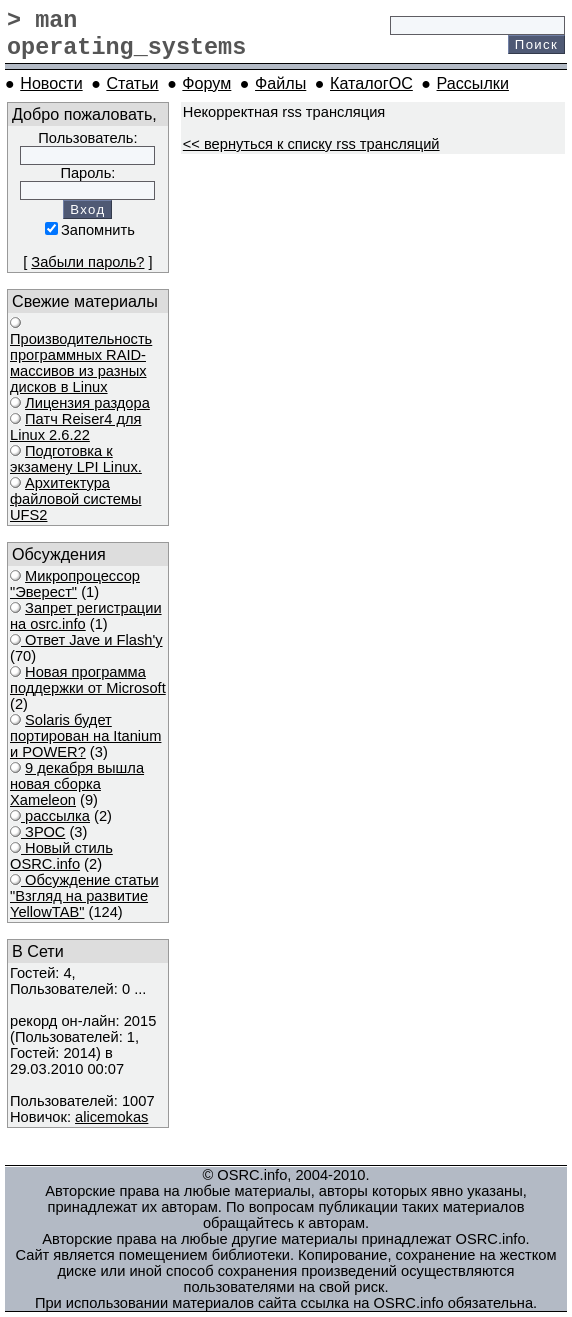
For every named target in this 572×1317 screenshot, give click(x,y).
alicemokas (111, 1117)
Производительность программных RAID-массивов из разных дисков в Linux (81, 363)
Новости (51, 83)
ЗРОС (43, 832)
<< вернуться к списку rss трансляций (311, 144)
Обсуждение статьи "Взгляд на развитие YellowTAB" (84, 896)
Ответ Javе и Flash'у (92, 640)
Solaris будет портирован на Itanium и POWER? (85, 736)
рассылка (55, 816)
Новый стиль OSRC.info (61, 856)
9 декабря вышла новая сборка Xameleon (77, 784)
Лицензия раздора (87, 403)
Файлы (280, 83)
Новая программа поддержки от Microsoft (88, 680)
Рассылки (473, 83)
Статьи (132, 83)
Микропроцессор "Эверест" (75, 584)
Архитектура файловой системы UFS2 (75, 499)
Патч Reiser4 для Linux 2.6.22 (75, 427)
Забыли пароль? (87, 262)
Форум (206, 83)
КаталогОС (371, 83)
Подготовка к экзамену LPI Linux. (76, 459)
